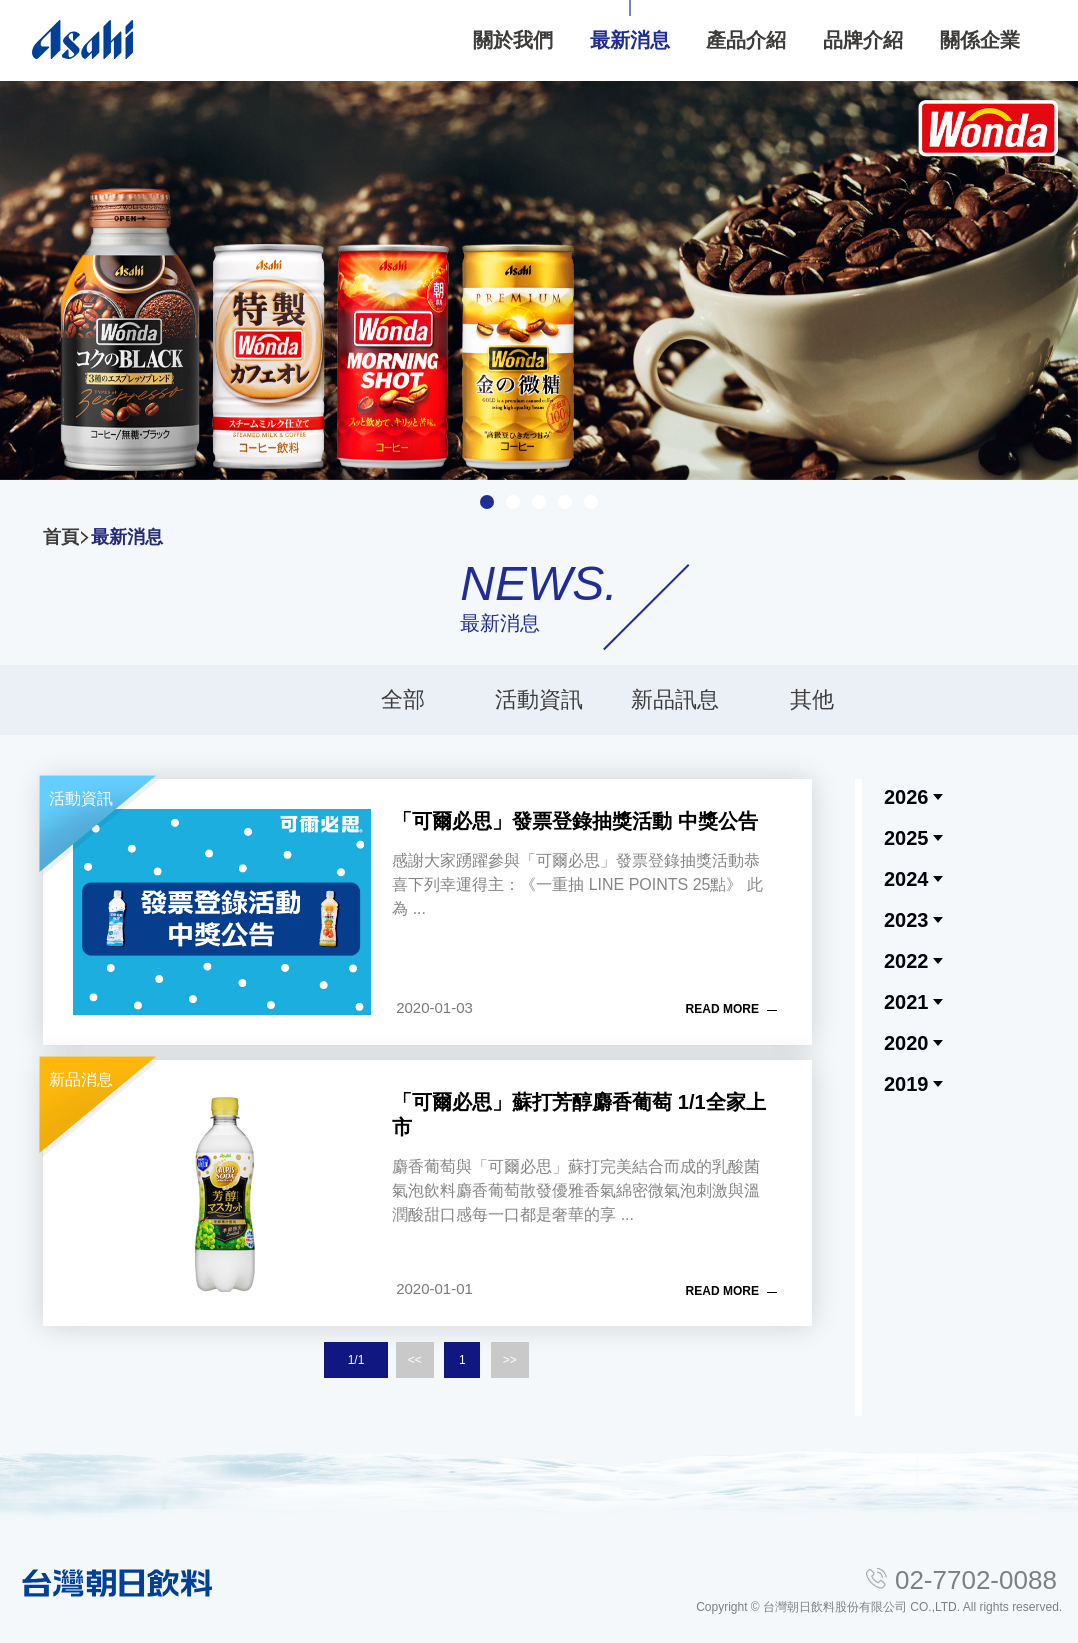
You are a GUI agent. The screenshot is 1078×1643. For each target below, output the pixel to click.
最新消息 (127, 537)
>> (510, 1360)
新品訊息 (675, 699)
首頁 (61, 537)
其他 (812, 699)
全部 (403, 699)
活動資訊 (539, 699)
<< (415, 1360)
